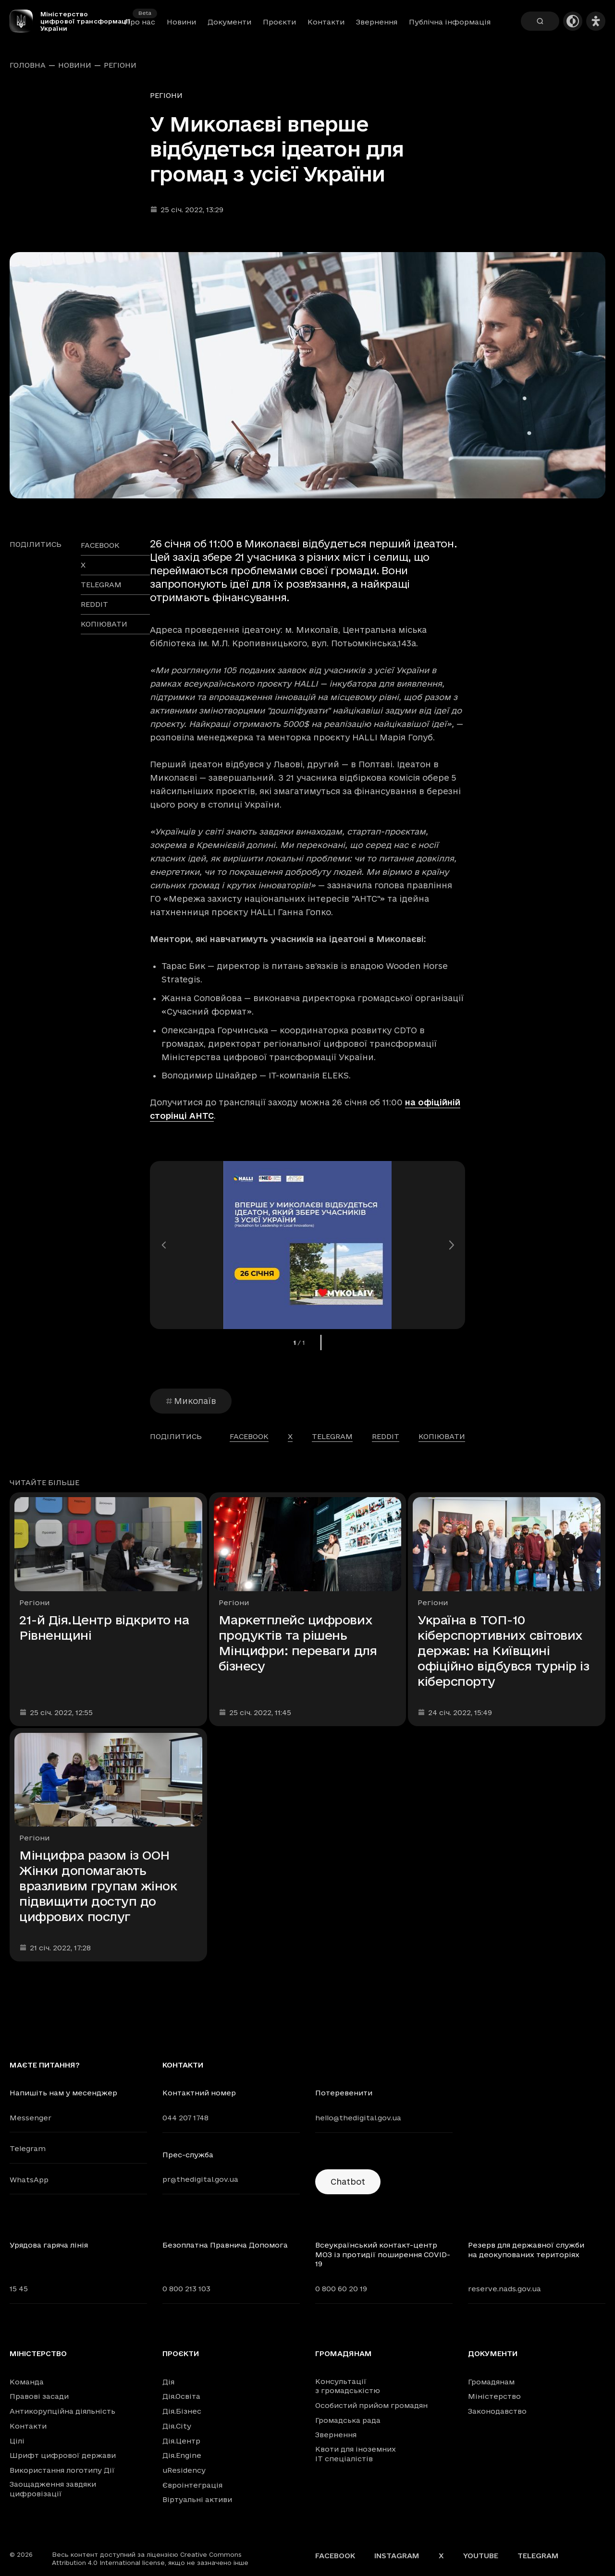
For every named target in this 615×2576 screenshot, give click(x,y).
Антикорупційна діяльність (62, 2411)
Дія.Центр (181, 2441)
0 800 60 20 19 (341, 2289)
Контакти (326, 22)
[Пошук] (540, 21)
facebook (100, 545)
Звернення (376, 22)
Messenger (30, 2118)
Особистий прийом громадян (371, 2405)
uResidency (184, 2470)
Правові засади (39, 2396)
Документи (229, 22)
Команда (27, 2382)
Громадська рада (348, 2420)
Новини (181, 22)
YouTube (480, 2556)
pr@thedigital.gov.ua (200, 2179)
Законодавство (497, 2411)
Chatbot (348, 2181)
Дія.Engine (181, 2455)
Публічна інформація (450, 22)
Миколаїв (190, 1400)
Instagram (396, 2556)
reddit (94, 604)
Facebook (335, 2556)
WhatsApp (29, 2180)
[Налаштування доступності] (595, 21)
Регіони (120, 65)
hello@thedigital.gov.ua (358, 2118)
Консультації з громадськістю (347, 2386)
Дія (168, 2382)
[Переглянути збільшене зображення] (307, 375)
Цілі (17, 2441)
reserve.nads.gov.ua (504, 2289)
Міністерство (38, 2354)
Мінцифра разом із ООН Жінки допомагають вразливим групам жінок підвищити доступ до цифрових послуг (98, 1885)
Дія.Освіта (181, 2396)
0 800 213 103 (186, 2289)
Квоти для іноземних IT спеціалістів (355, 2454)
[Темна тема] (572, 21)
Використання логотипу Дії (62, 2470)
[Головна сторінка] (25, 21)
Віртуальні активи (197, 2499)
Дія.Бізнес (181, 2411)
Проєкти (279, 22)
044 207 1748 (185, 2118)
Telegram (28, 2148)
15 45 (19, 2289)
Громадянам (343, 2354)
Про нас (139, 22)
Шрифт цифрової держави (63, 2455)
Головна (28, 65)
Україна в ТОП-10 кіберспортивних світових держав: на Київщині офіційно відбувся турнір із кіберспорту (503, 1650)
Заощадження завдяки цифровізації (53, 2489)
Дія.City (176, 2426)
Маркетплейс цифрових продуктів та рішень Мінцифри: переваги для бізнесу (298, 1643)
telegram (101, 585)
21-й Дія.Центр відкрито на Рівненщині (104, 1627)
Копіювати (104, 624)
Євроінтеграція (192, 2485)
